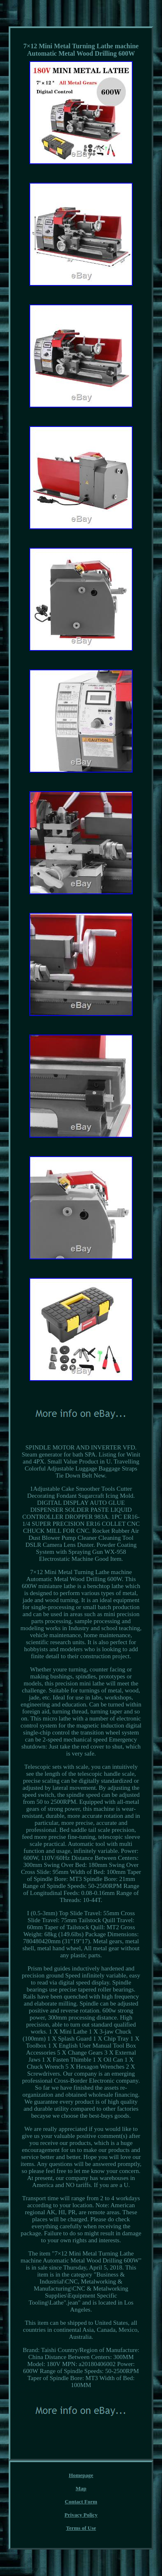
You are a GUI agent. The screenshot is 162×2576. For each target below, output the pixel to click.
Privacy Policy (81, 2515)
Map (81, 2488)
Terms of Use (81, 2528)
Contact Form (81, 2501)
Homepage (81, 2475)
